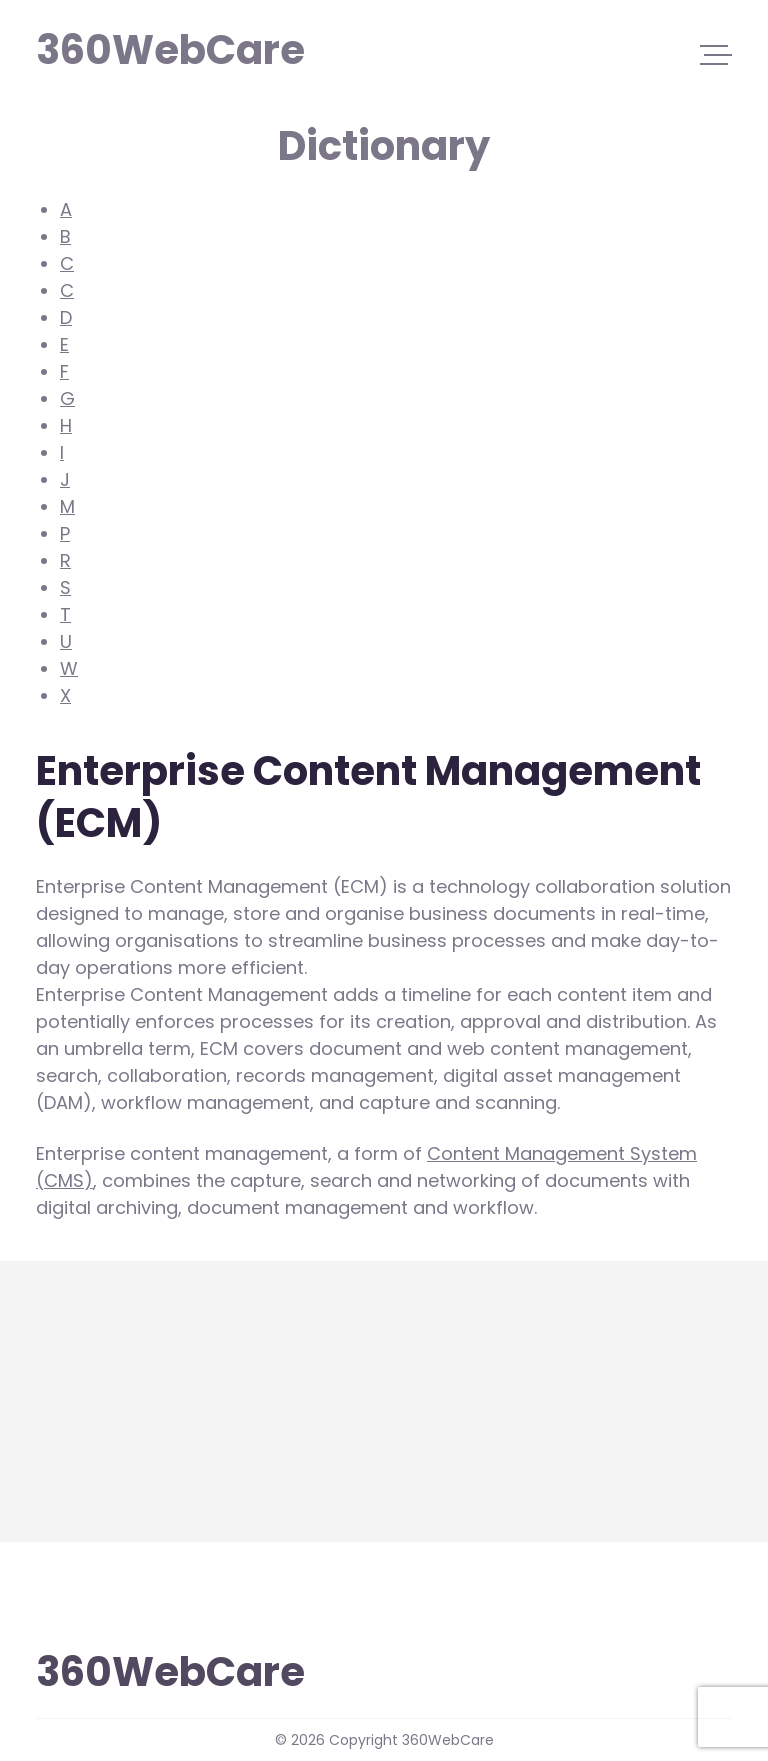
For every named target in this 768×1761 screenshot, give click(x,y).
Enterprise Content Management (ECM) (212, 1413)
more (60, 1464)
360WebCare (129, 48)
